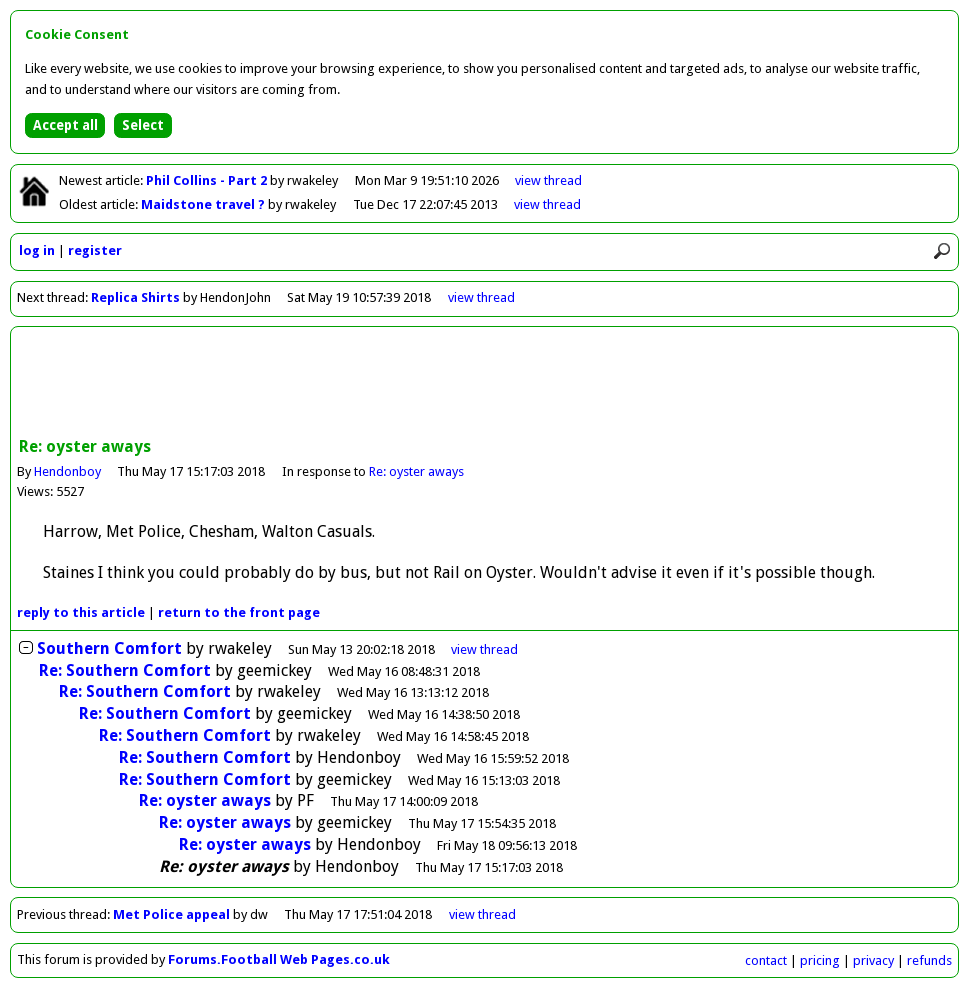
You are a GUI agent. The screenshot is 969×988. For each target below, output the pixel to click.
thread (484, 649)
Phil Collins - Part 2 (208, 180)
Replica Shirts (135, 297)
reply (81, 612)
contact (766, 960)
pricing (820, 960)
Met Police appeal (171, 914)
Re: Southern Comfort (125, 670)
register (95, 250)
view (548, 180)
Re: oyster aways (416, 471)
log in (37, 250)
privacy (873, 960)
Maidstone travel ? (204, 204)
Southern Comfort (109, 648)
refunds (929, 960)
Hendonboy (67, 471)
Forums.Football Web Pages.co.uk (279, 959)
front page (239, 612)
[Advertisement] (485, 384)
